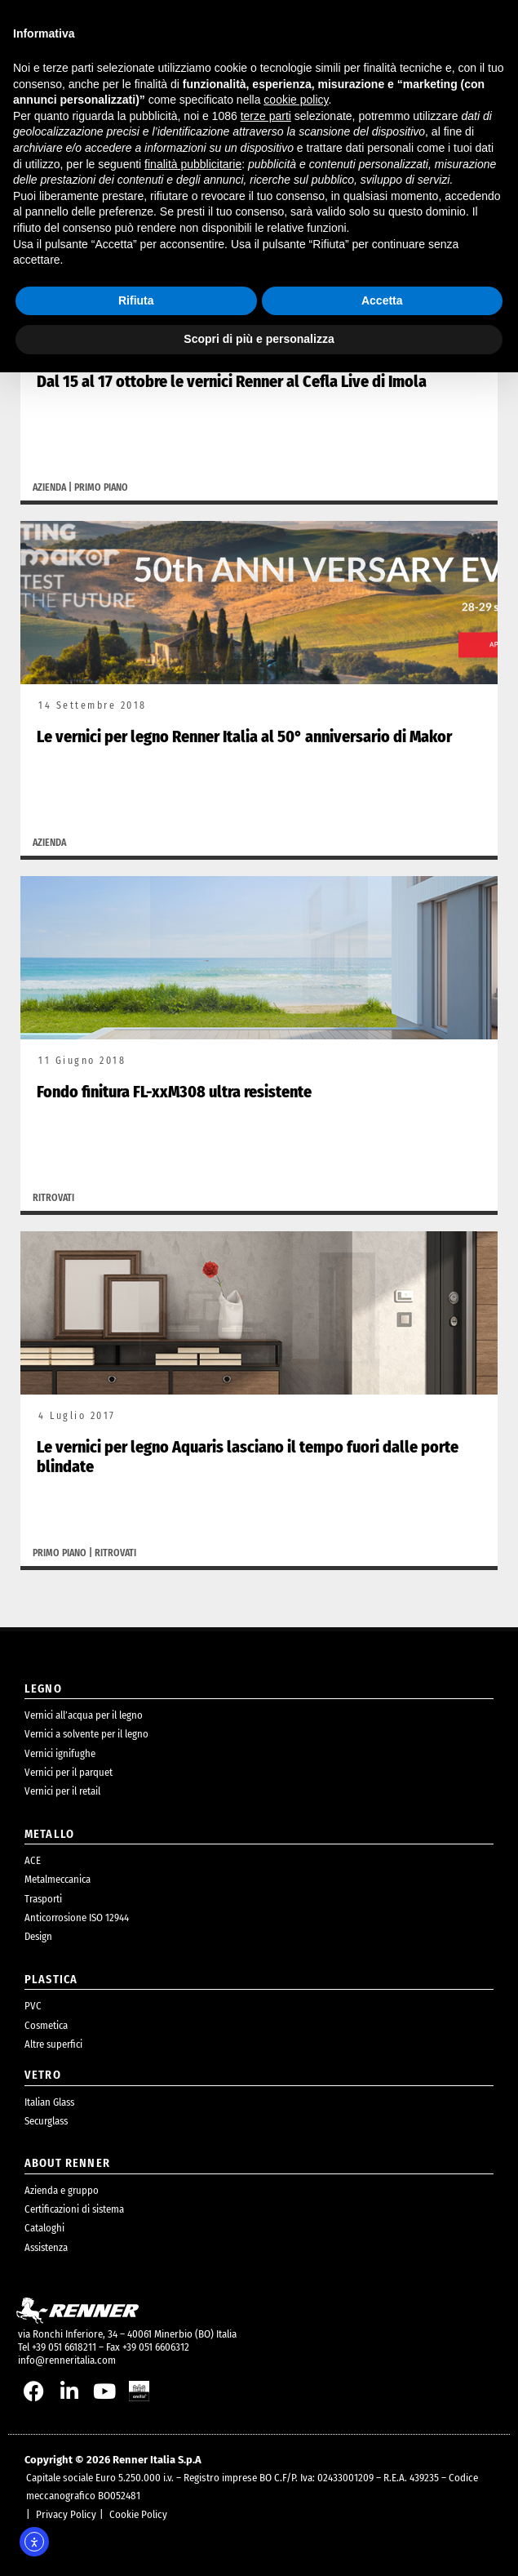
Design (38, 1936)
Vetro (42, 2075)
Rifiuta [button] (136, 300)
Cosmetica (46, 2025)
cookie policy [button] (295, 99)
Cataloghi (44, 2228)
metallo (49, 1834)
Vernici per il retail (62, 1791)
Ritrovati (53, 1197)
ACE (32, 1860)
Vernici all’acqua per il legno (83, 1715)
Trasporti (43, 1899)
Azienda (49, 487)
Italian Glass (49, 2102)
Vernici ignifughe (59, 1753)
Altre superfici (53, 2044)
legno (43, 1689)
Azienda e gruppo (61, 2190)
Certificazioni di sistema (74, 2209)
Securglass (46, 2121)
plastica (50, 1980)
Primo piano (101, 487)
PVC (33, 2006)
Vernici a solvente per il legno (86, 1734)
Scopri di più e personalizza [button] (259, 338)
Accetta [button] (382, 300)
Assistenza (46, 2247)
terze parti (266, 115)
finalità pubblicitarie (192, 164)
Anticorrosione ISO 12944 (76, 1917)
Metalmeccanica (57, 1879)
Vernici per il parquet (68, 1772)
